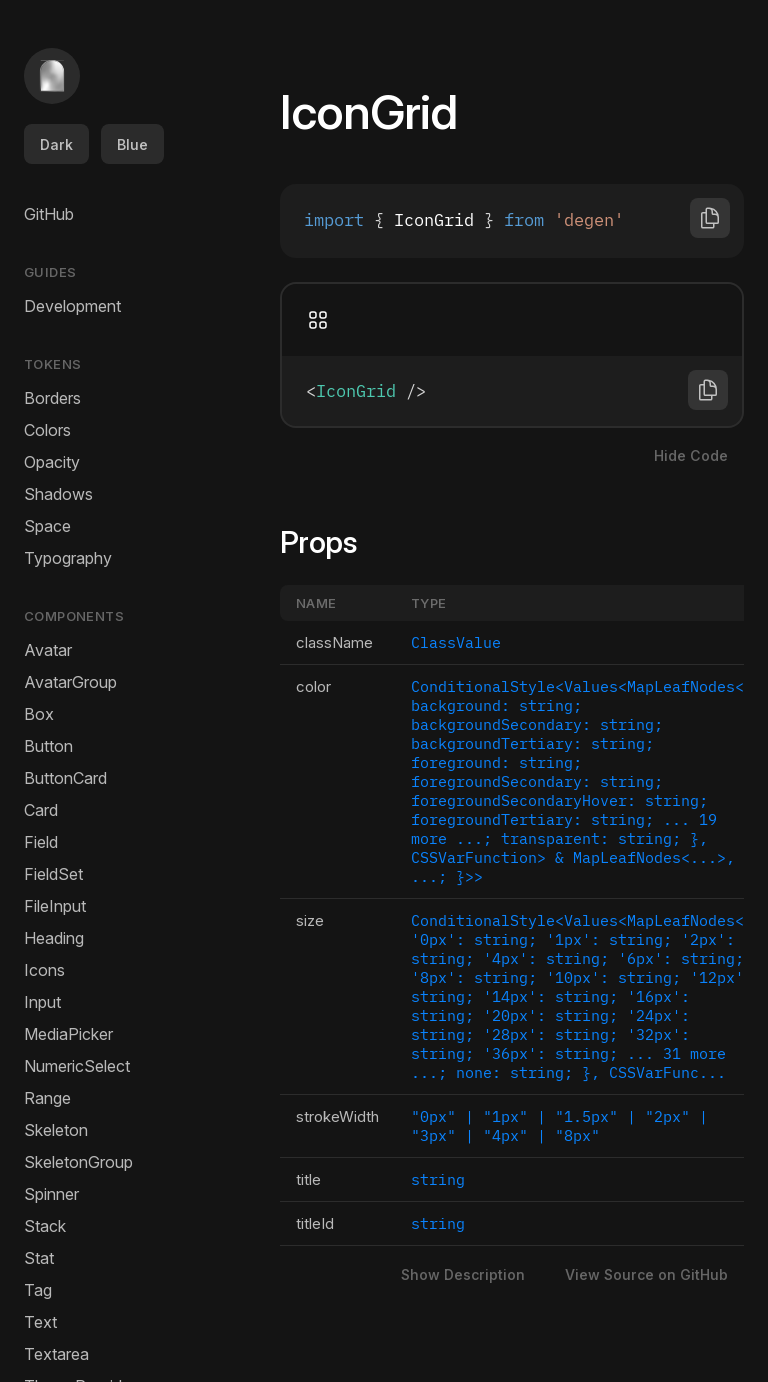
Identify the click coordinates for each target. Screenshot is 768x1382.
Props (330, 542)
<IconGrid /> (512, 391)
